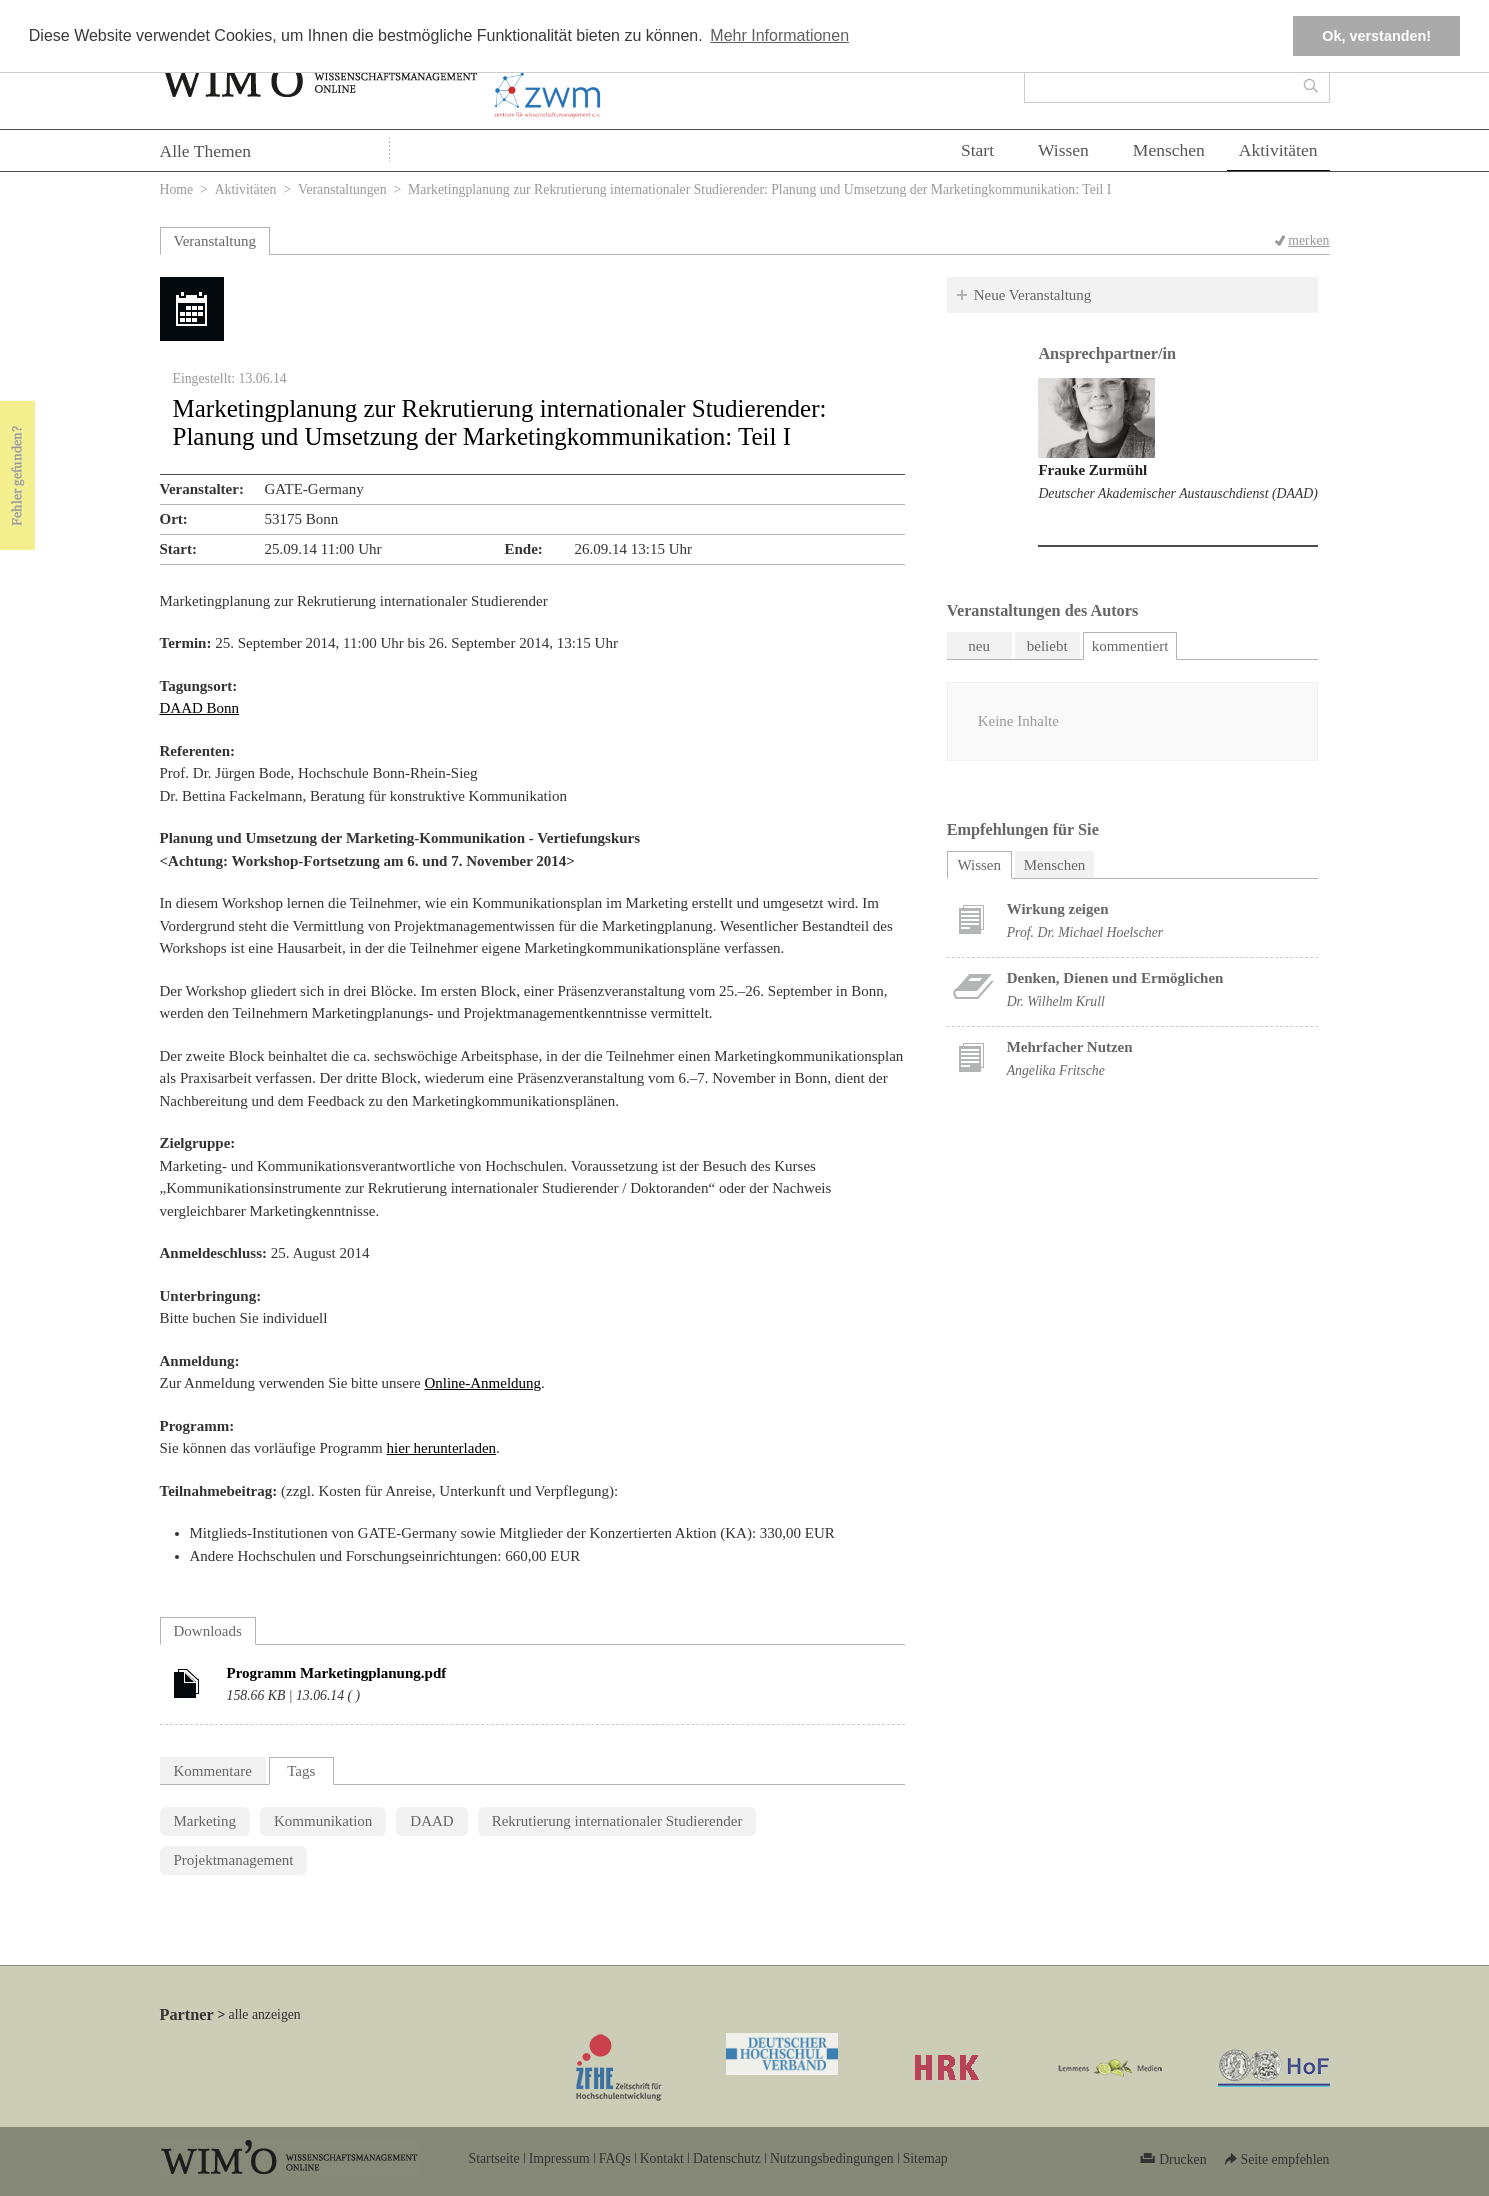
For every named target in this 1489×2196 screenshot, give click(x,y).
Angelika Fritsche (1056, 1070)
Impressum (559, 2158)
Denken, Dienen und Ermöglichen (1115, 978)
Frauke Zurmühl (1092, 470)
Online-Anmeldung (482, 1383)
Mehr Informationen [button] (779, 35)
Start (977, 150)
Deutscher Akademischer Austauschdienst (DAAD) (1177, 493)
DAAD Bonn (200, 708)
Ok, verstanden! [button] (1376, 36)
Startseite (494, 2158)
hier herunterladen (442, 1448)
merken (1308, 240)
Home (177, 189)
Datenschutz (727, 2158)
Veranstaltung (215, 241)
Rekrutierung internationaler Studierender (617, 1821)
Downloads (208, 1631)
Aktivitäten (1278, 150)
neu (979, 646)
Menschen (1169, 150)
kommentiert (1130, 646)
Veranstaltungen (342, 189)
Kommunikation (323, 1821)
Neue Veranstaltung (1033, 295)
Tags (301, 1771)
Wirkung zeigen (1058, 909)
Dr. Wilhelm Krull (1056, 1001)
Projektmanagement (234, 1860)
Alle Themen (206, 151)
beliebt (1047, 646)
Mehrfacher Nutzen (1070, 1047)
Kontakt (662, 2158)
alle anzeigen (265, 2014)
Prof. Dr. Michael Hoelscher (1085, 932)
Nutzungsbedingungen (832, 2158)
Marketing (205, 1821)
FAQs (615, 2158)
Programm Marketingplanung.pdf (337, 1673)
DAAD (431, 1821)
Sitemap (925, 2158)
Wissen (1063, 150)
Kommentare (213, 1771)
